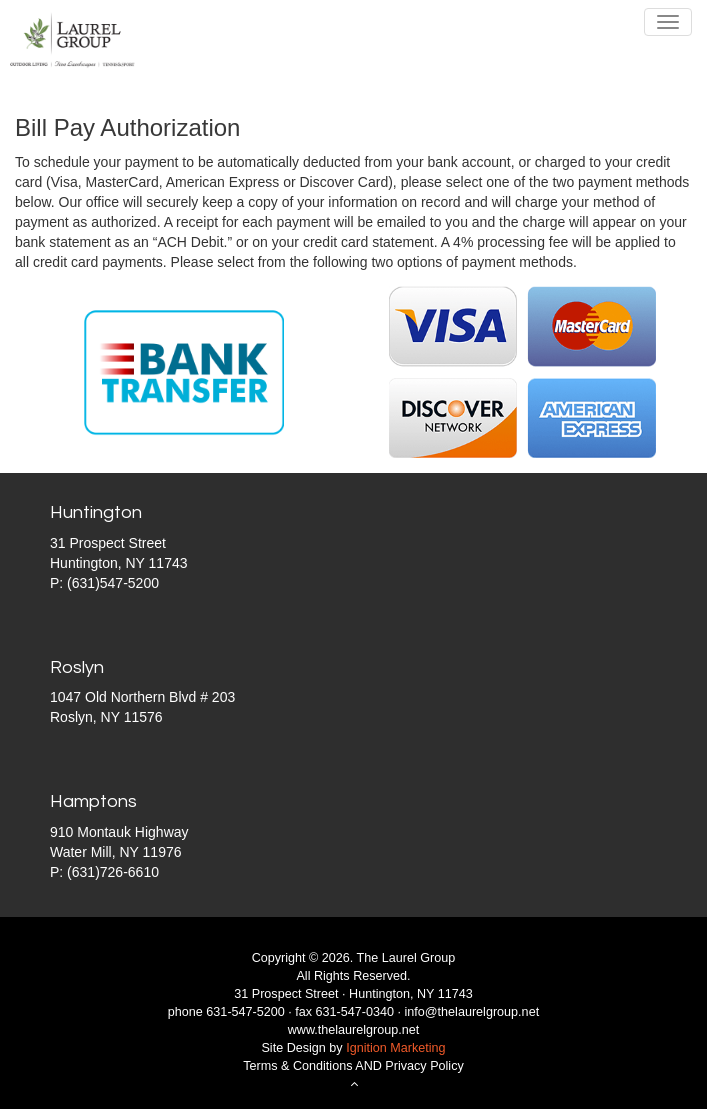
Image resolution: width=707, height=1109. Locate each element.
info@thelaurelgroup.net (472, 1012)
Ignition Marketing (395, 1048)
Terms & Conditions (297, 1066)
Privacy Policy (424, 1066)
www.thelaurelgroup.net (354, 1030)
